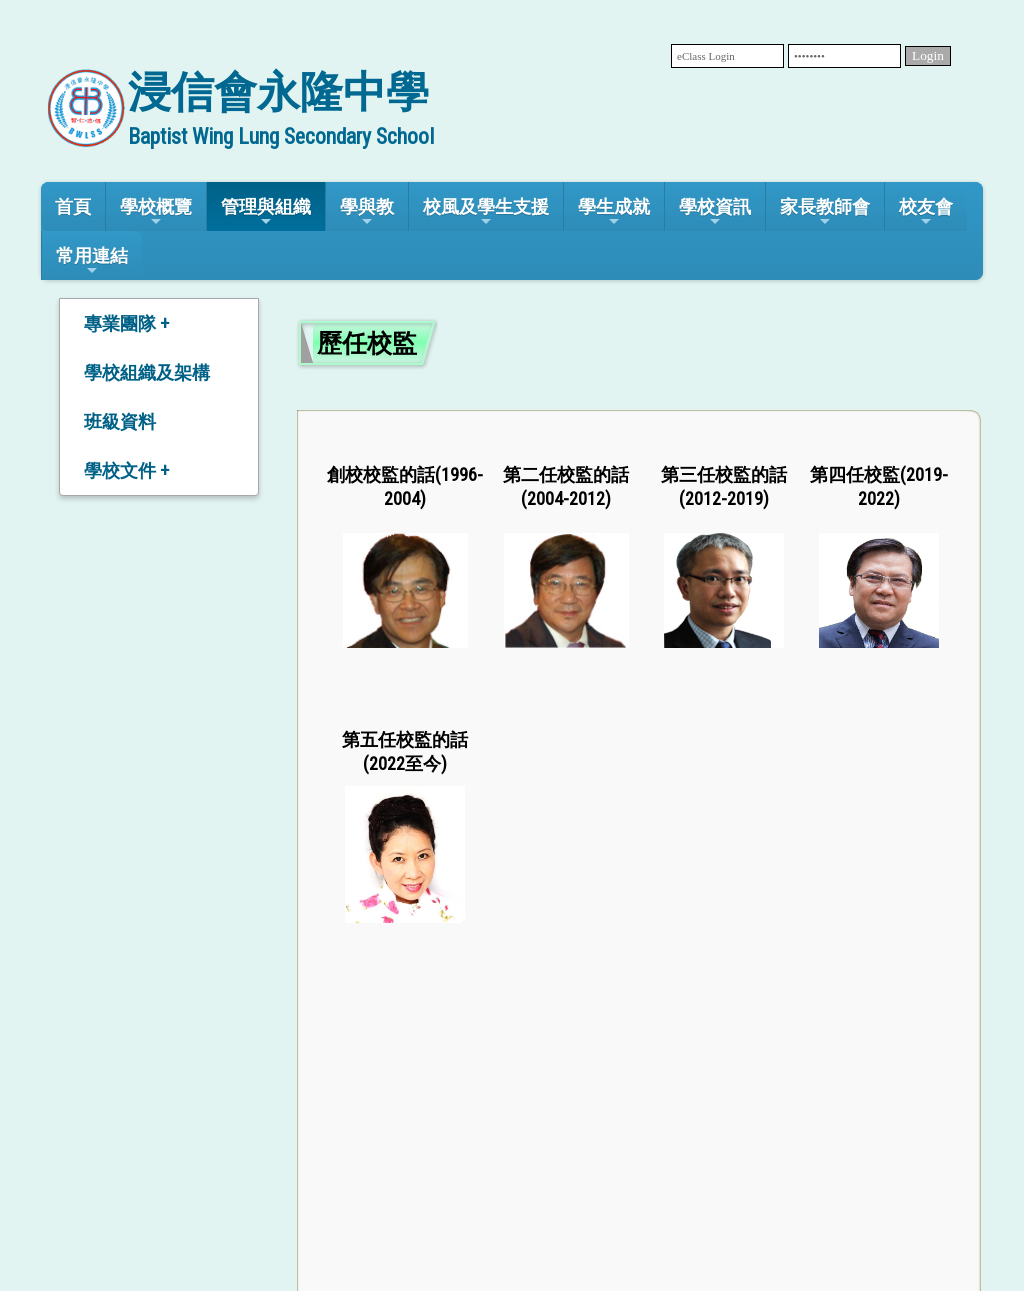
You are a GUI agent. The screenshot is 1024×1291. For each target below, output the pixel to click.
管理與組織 (266, 212)
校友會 (926, 212)
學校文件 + (126, 470)
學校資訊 (715, 212)
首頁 (73, 206)
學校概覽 (156, 212)
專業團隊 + (126, 323)
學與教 (367, 212)
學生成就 (614, 212)
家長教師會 (825, 212)
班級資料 (120, 421)
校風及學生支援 (486, 212)
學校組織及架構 (147, 372)
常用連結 (92, 261)
